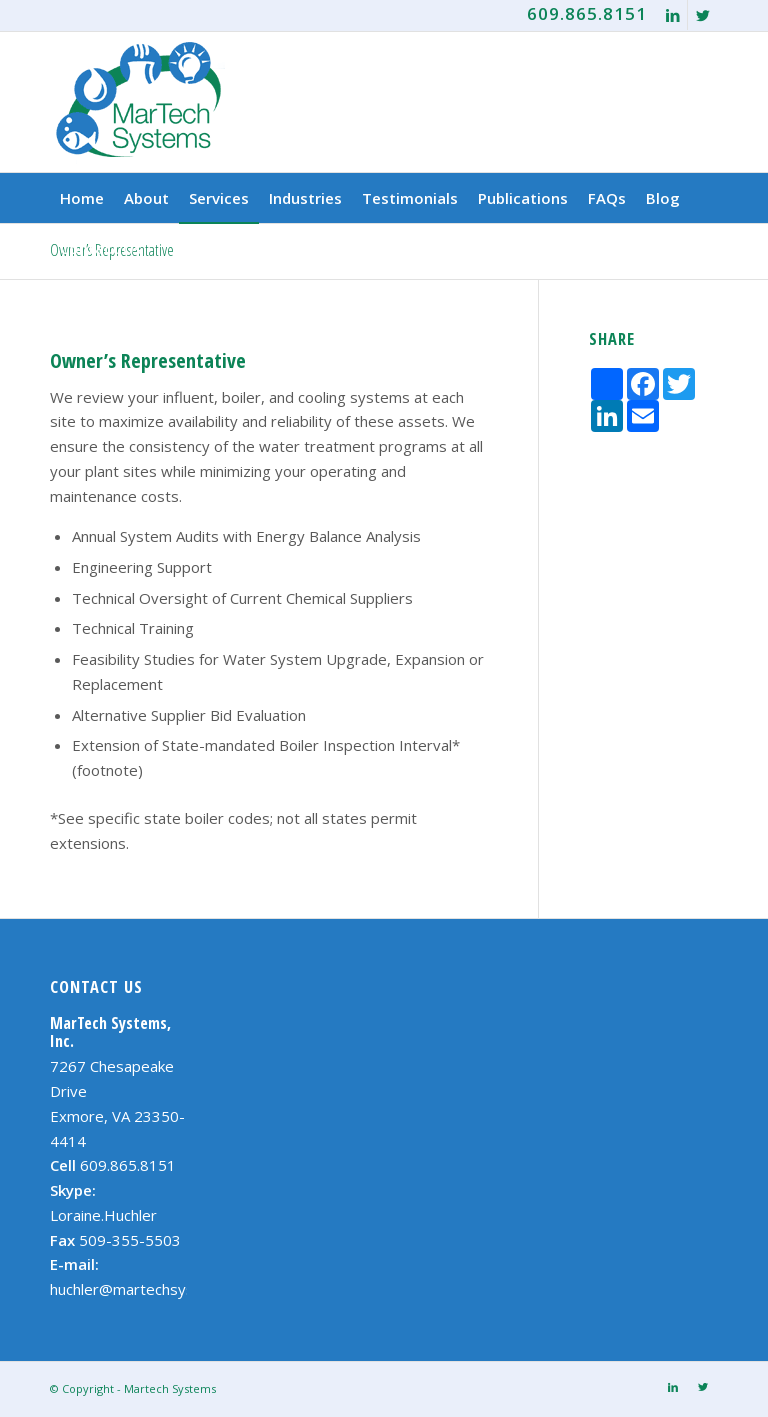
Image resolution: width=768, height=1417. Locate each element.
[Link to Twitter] (703, 15)
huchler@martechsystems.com (156, 1289)
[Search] (706, 248)
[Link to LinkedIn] (672, 15)
